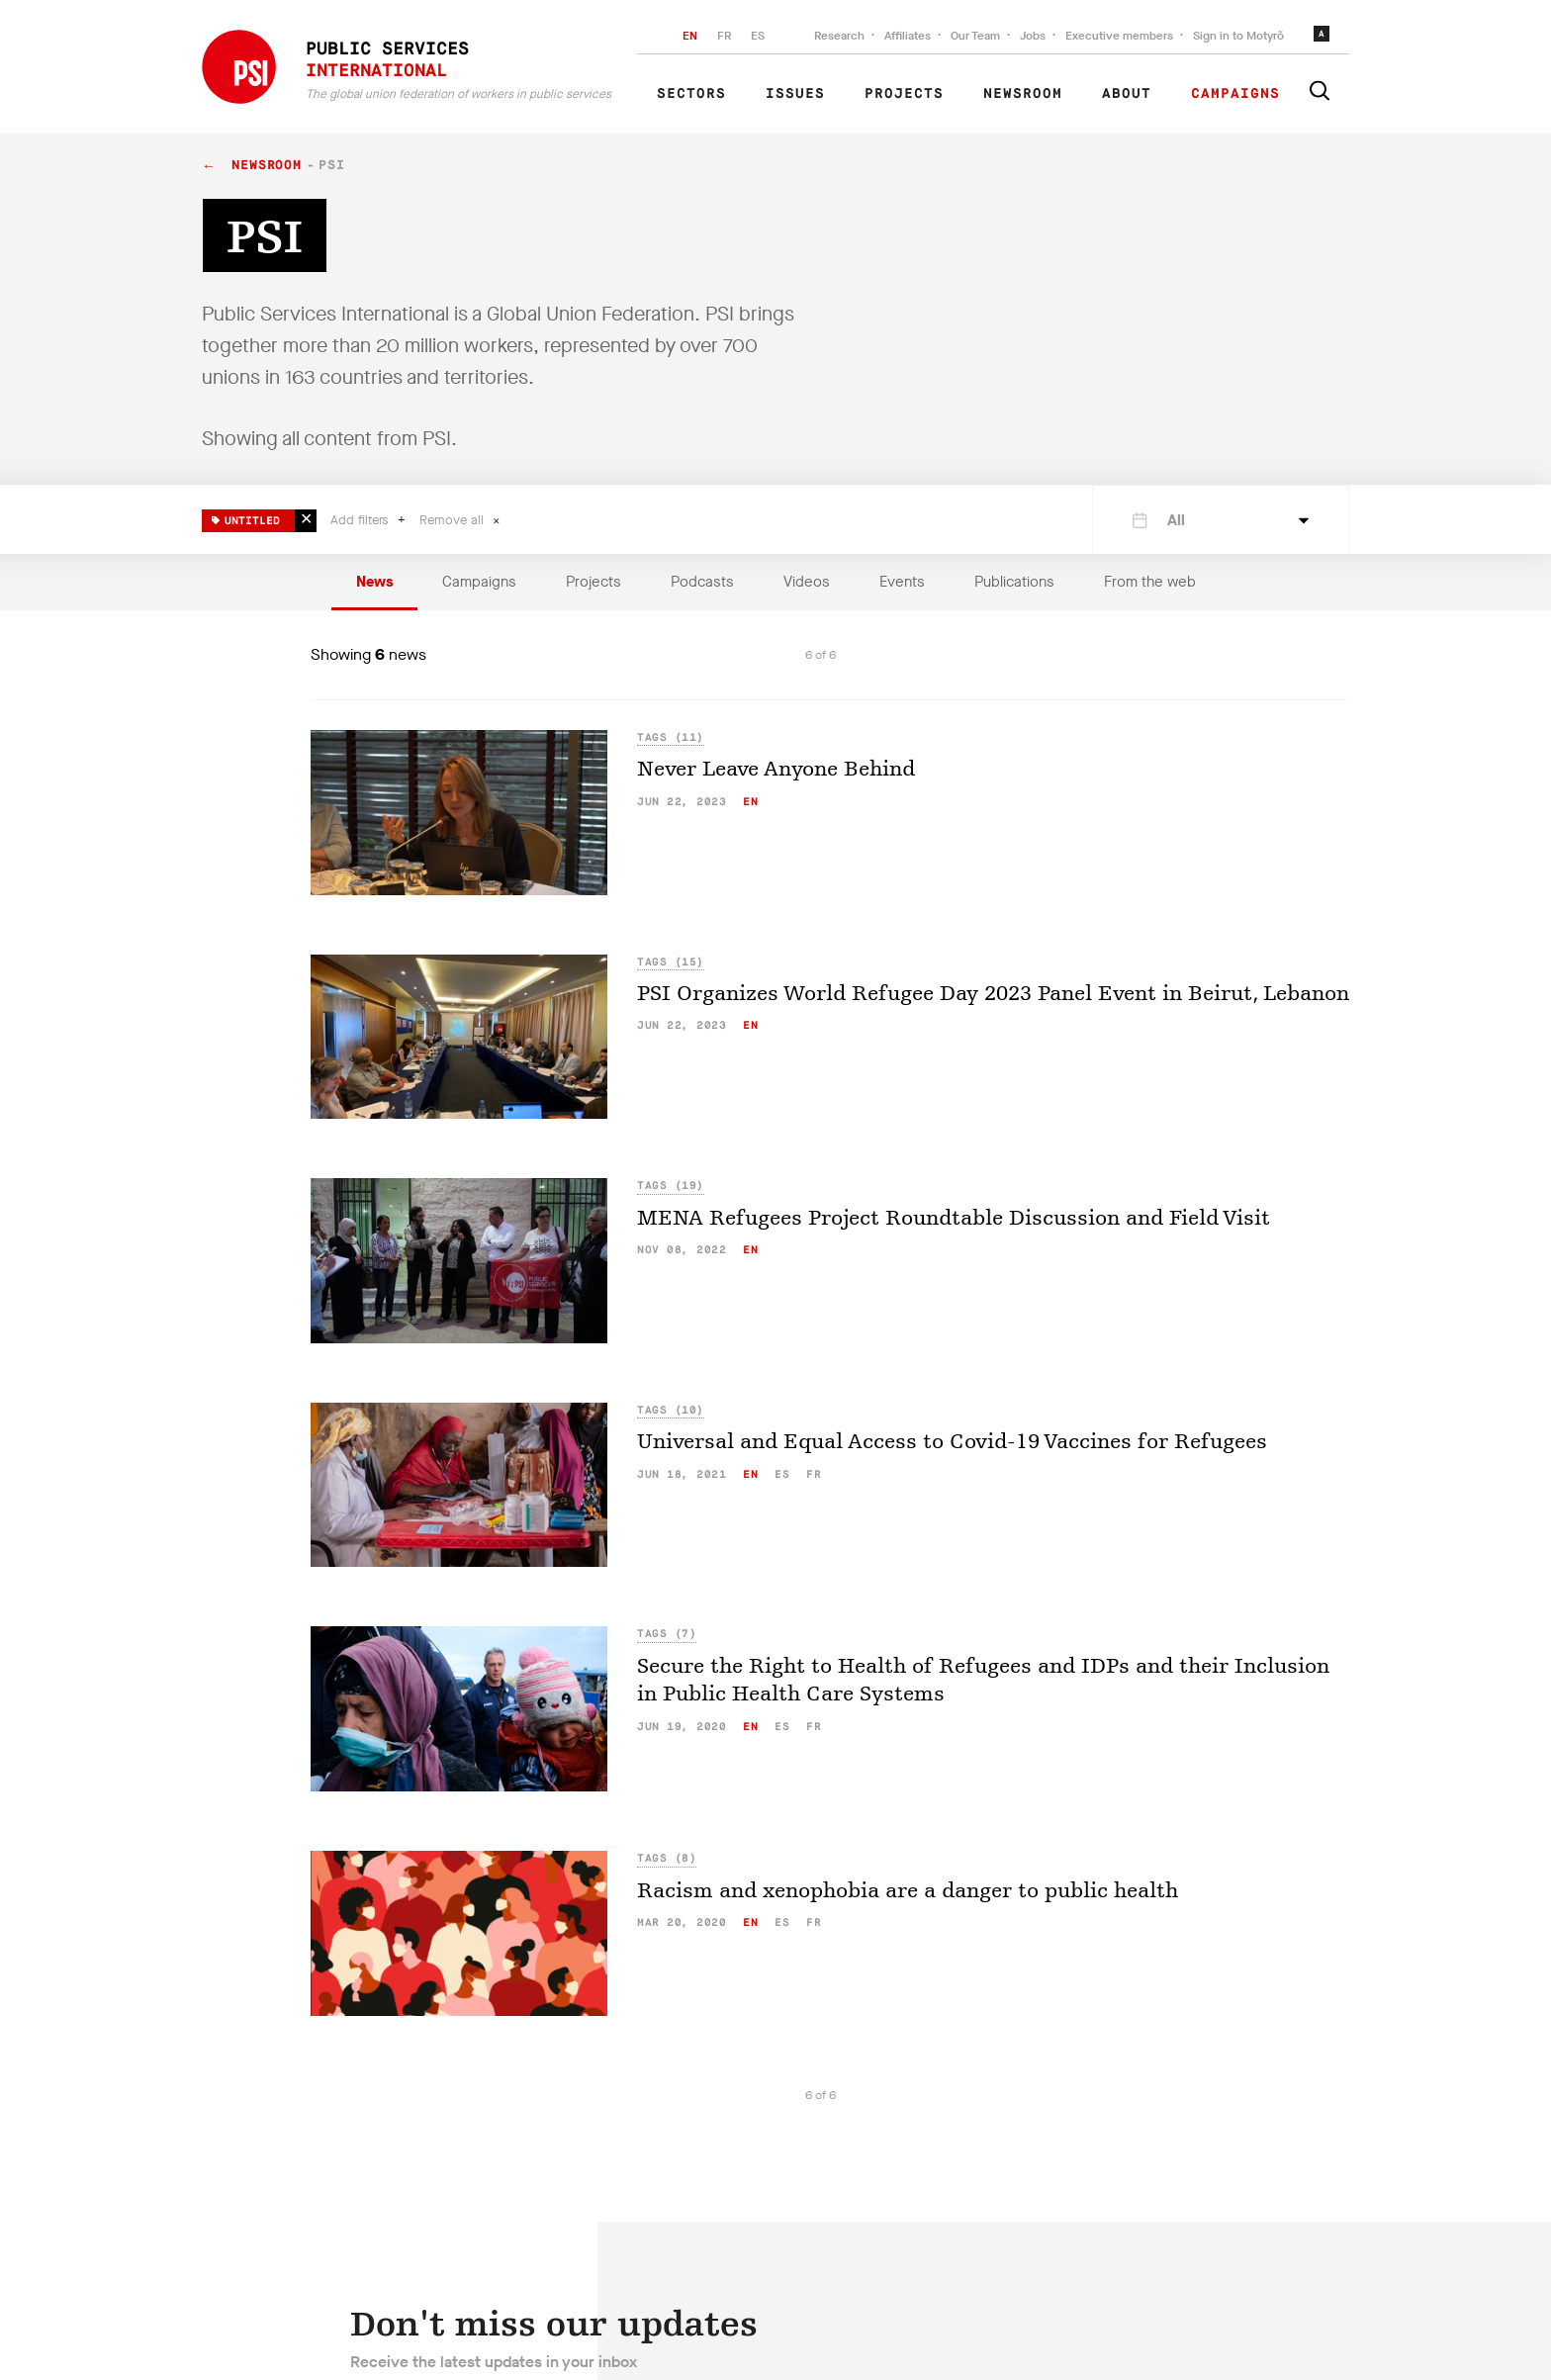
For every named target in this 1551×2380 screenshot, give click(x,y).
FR (724, 36)
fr (813, 1474)
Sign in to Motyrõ (1238, 36)
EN (690, 36)
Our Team (975, 36)
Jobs (1033, 36)
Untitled (246, 517)
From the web (1150, 582)
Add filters (361, 519)
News (374, 582)
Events (902, 582)
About (1126, 94)
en (750, 801)
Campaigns (1235, 94)
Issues (795, 94)
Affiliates (907, 36)
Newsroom (1022, 94)
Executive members (1119, 36)
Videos (806, 582)
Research (839, 36)
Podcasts (702, 582)
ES (758, 36)
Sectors (691, 94)
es (782, 1474)
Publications (1014, 582)
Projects (904, 94)
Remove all (453, 519)
